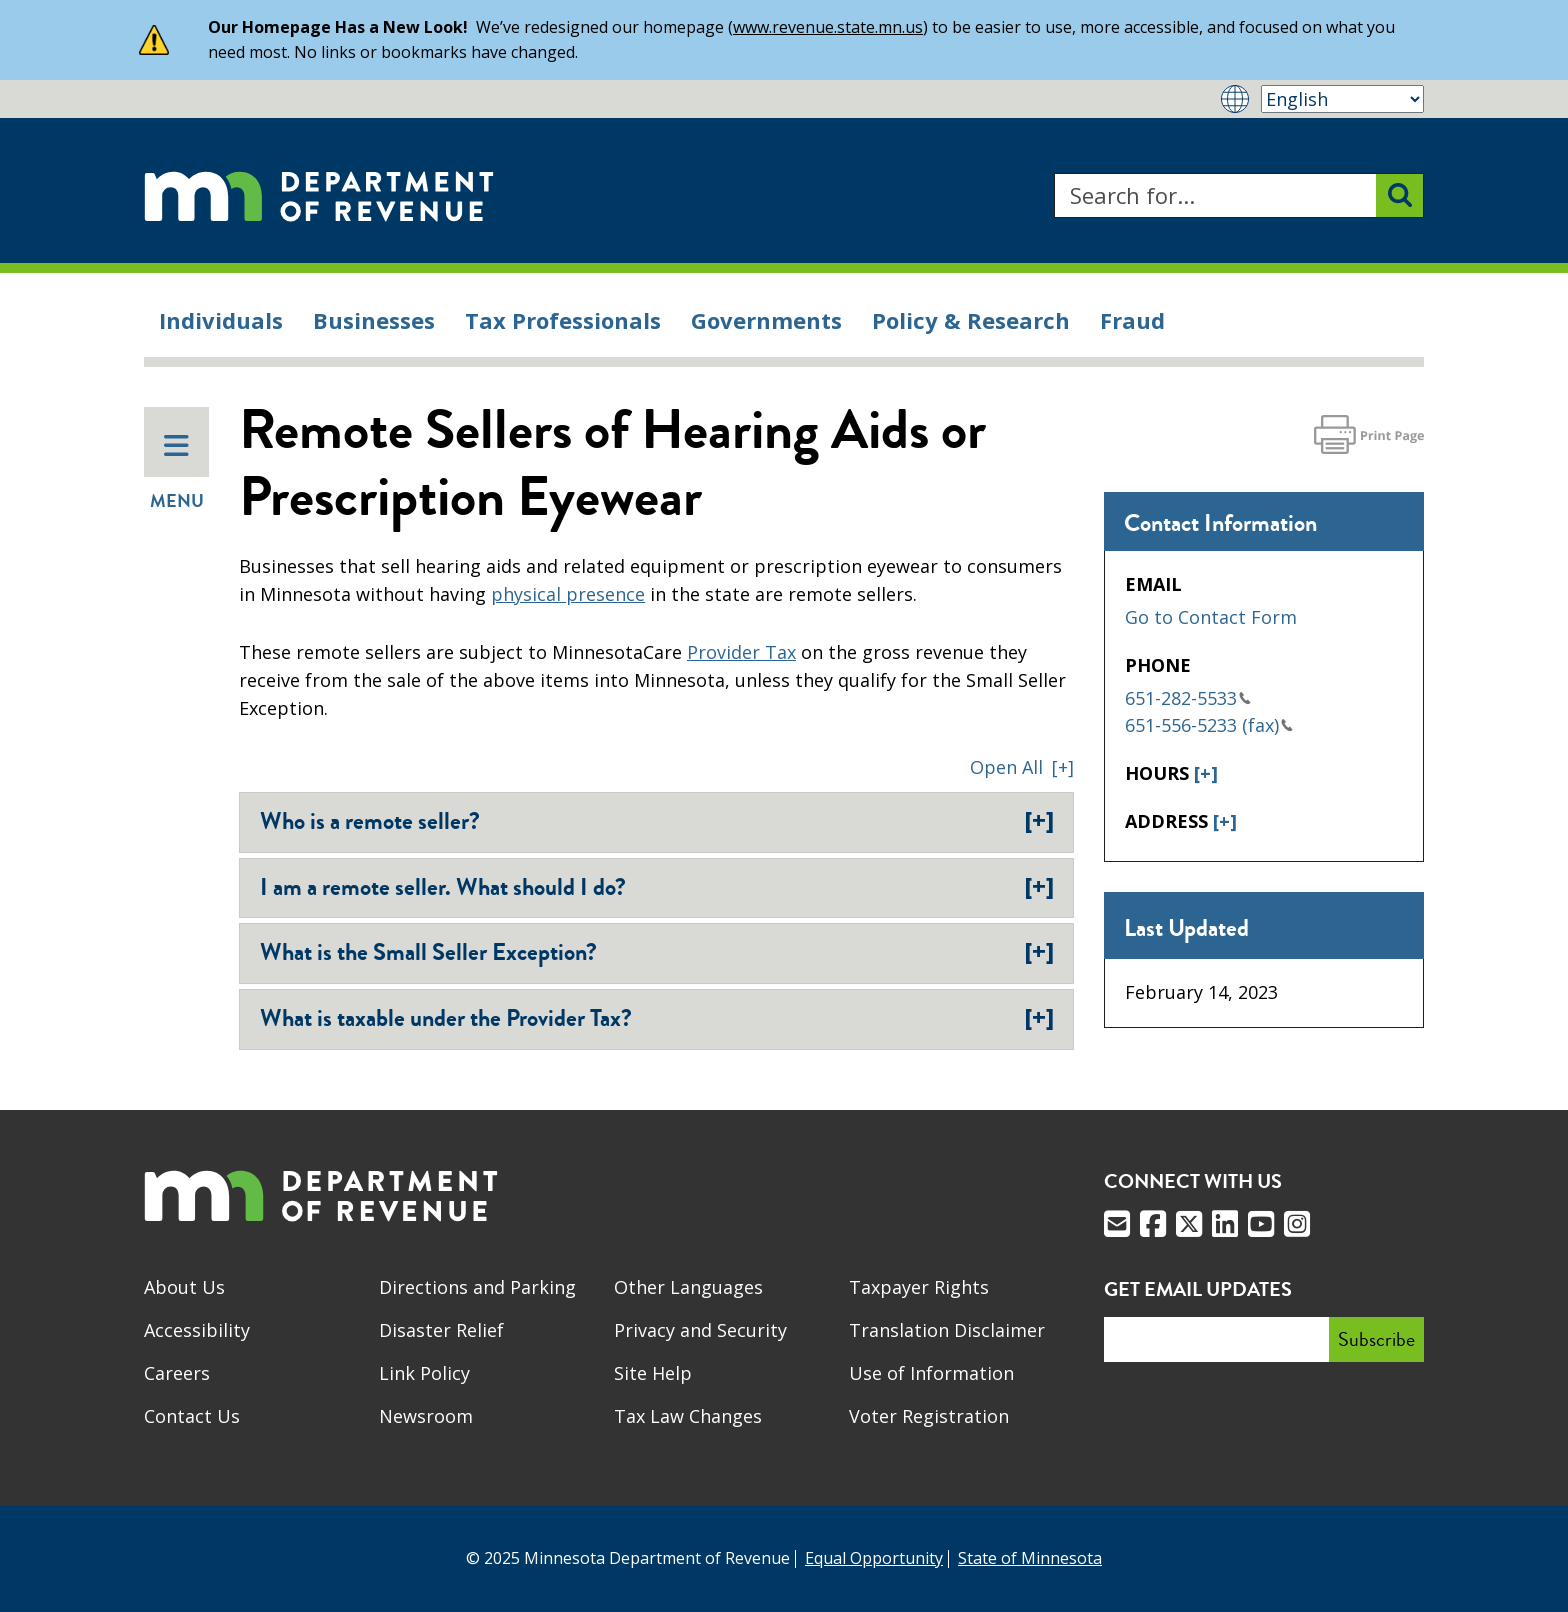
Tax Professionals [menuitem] (563, 320)
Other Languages (688, 1287)
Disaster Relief (441, 1330)
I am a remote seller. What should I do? (657, 887)
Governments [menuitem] (766, 320)
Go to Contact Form (1211, 617)
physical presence (568, 594)
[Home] (319, 195)
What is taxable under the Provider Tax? (657, 1018)
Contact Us (192, 1416)
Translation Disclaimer (947, 1330)
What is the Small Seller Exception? (657, 952)
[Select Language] (1342, 99)
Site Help (653, 1373)
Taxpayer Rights (919, 1287)
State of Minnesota (1030, 1558)
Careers (177, 1373)
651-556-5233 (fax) (1209, 725)
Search (1053, 173)
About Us (184, 1287)
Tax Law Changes (688, 1416)
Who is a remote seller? (657, 821)
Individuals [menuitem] (221, 320)
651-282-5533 (1188, 698)
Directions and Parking (477, 1287)
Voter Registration (929, 1416)
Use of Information (931, 1373)
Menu (177, 473)
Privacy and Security (700, 1330)
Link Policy (424, 1373)
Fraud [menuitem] (1132, 320)
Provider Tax (741, 652)
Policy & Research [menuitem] (971, 320)
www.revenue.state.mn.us (828, 27)
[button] (1022, 767)
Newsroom (426, 1416)
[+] (1206, 773)
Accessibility (197, 1330)
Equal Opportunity (874, 1558)
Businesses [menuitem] (374, 320)
